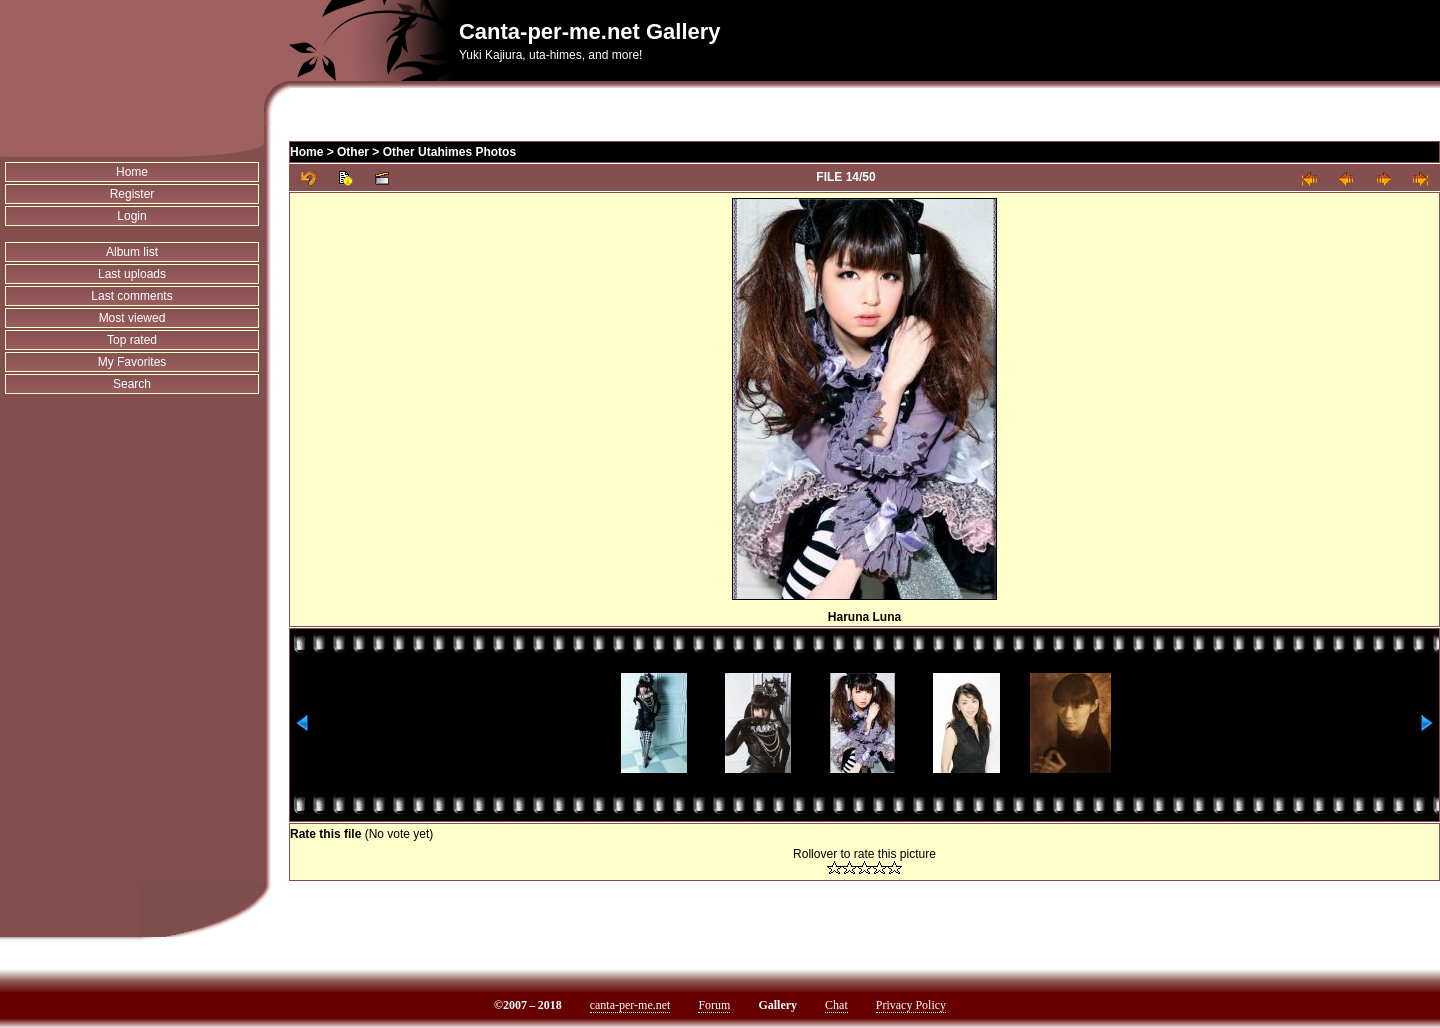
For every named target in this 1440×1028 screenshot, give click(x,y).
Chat (836, 1005)
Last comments (131, 296)
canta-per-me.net (630, 1005)
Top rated (132, 340)
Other (353, 152)
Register (132, 194)
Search (132, 384)
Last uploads (132, 274)
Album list (132, 252)
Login (131, 216)
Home (132, 172)
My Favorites (132, 362)
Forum (714, 1005)
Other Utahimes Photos (449, 152)
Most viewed (132, 318)
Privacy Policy (911, 1005)
